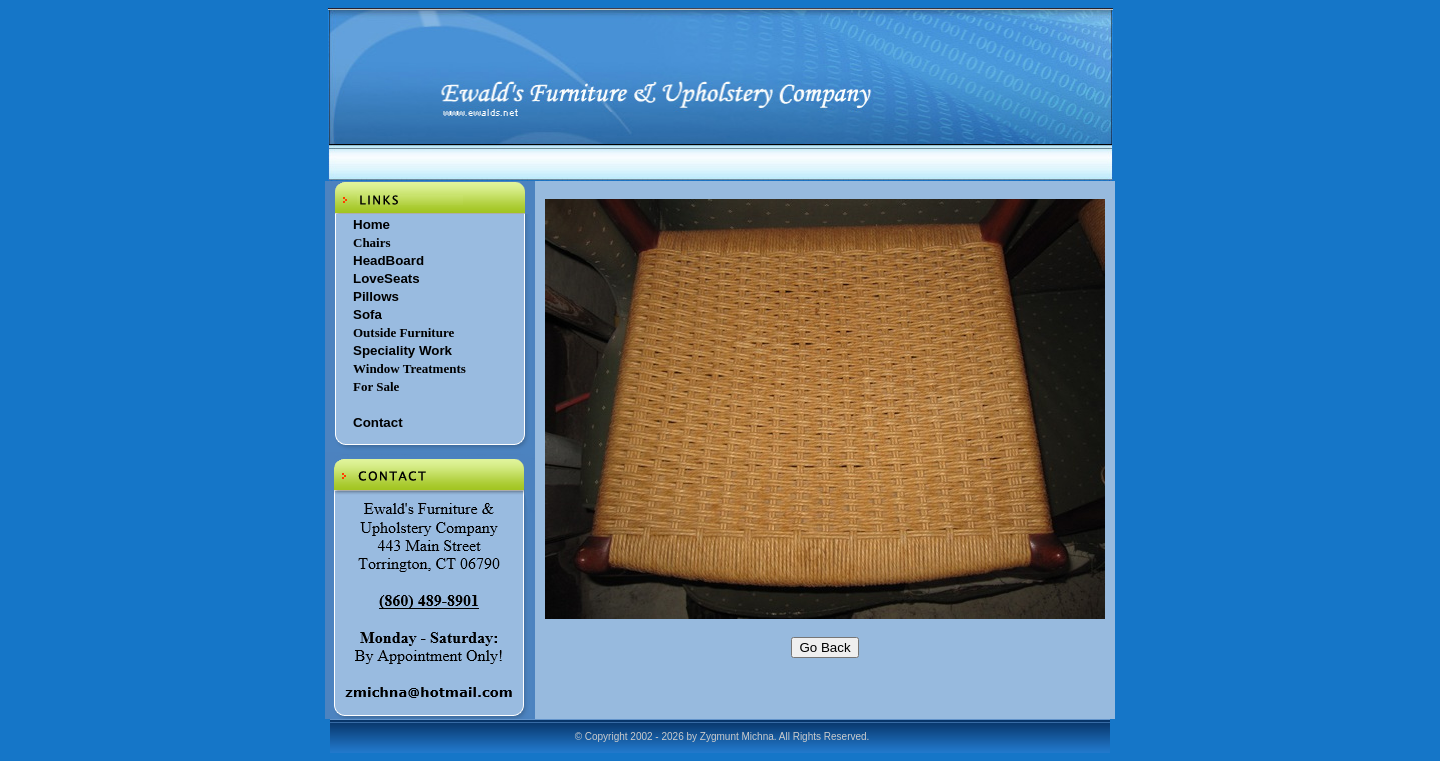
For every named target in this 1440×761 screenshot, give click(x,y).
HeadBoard (388, 260)
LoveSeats (386, 278)
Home (371, 224)
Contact (378, 422)
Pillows (376, 296)
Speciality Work (402, 350)
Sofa (367, 314)
